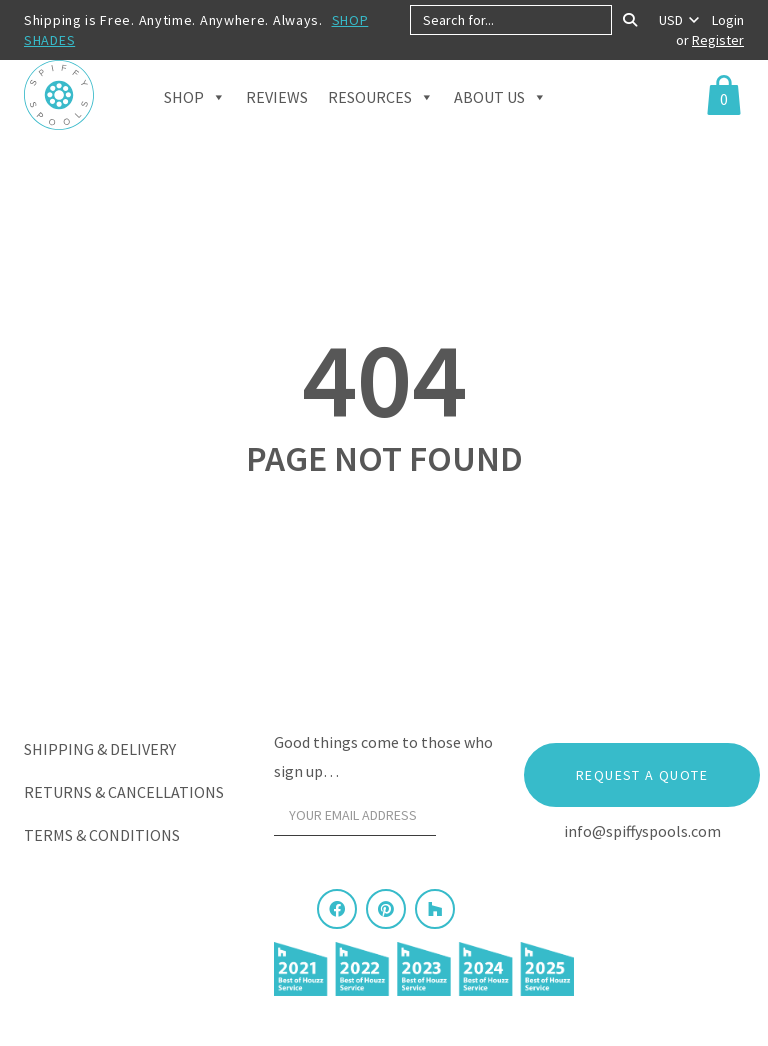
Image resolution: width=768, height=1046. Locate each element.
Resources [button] (381, 121)
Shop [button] (195, 121)
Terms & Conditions (102, 835)
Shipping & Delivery (100, 749)
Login (728, 20)
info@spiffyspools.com (642, 831)
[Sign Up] (470, 821)
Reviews (277, 122)
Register (718, 40)
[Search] (630, 20)
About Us (500, 121)
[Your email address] (355, 816)
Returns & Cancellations (124, 792)
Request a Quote (642, 775)
